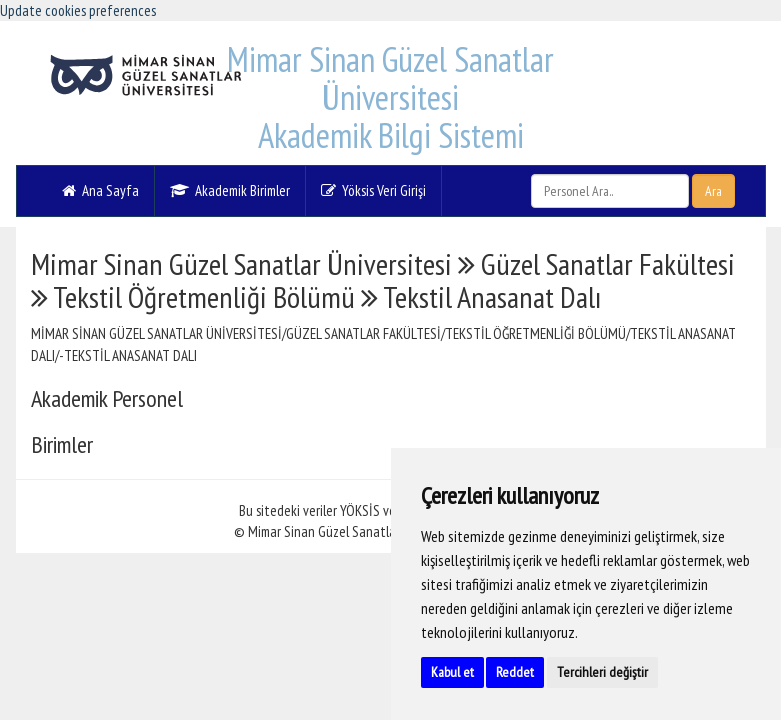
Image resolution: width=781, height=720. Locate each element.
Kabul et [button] (452, 672)
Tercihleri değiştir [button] (602, 672)
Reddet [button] (515, 672)
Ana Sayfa (100, 190)
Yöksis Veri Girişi (373, 190)
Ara (713, 191)
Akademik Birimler (230, 190)
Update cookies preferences (78, 10)
